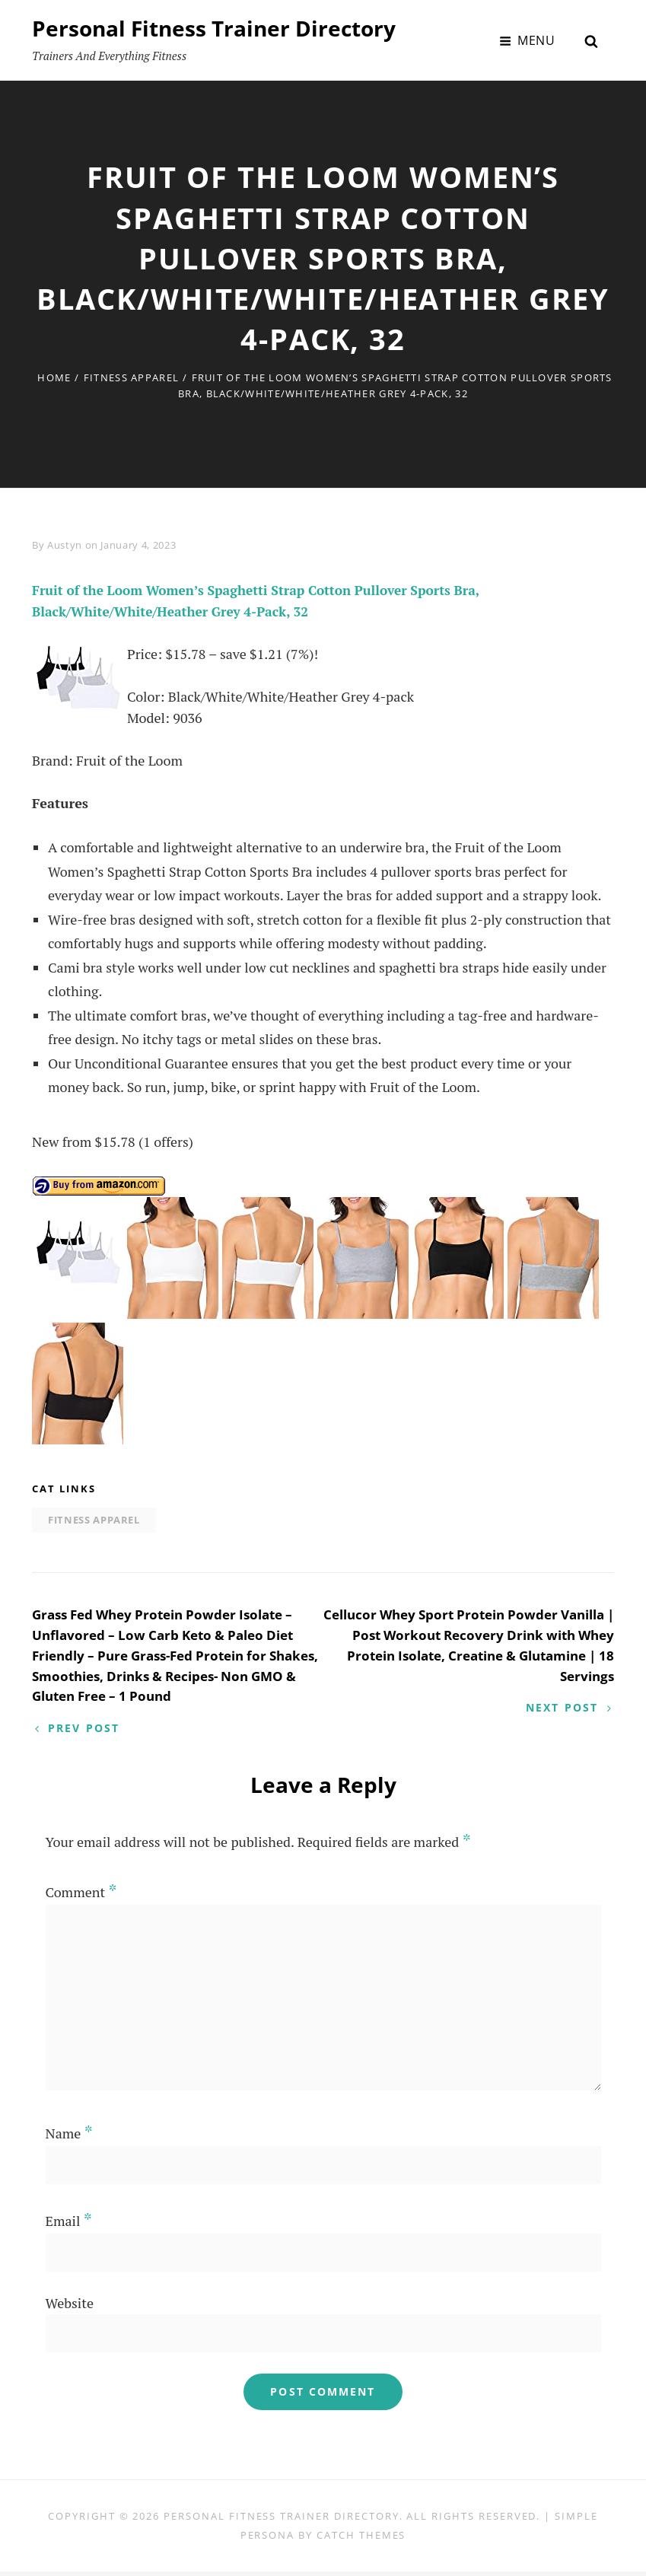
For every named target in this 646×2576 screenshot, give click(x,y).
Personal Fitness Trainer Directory (214, 28)
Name (69, 2138)
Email (69, 2226)
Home (54, 377)
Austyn (64, 545)
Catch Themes (361, 2539)
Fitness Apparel (132, 377)
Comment (81, 1896)
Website (70, 2308)
